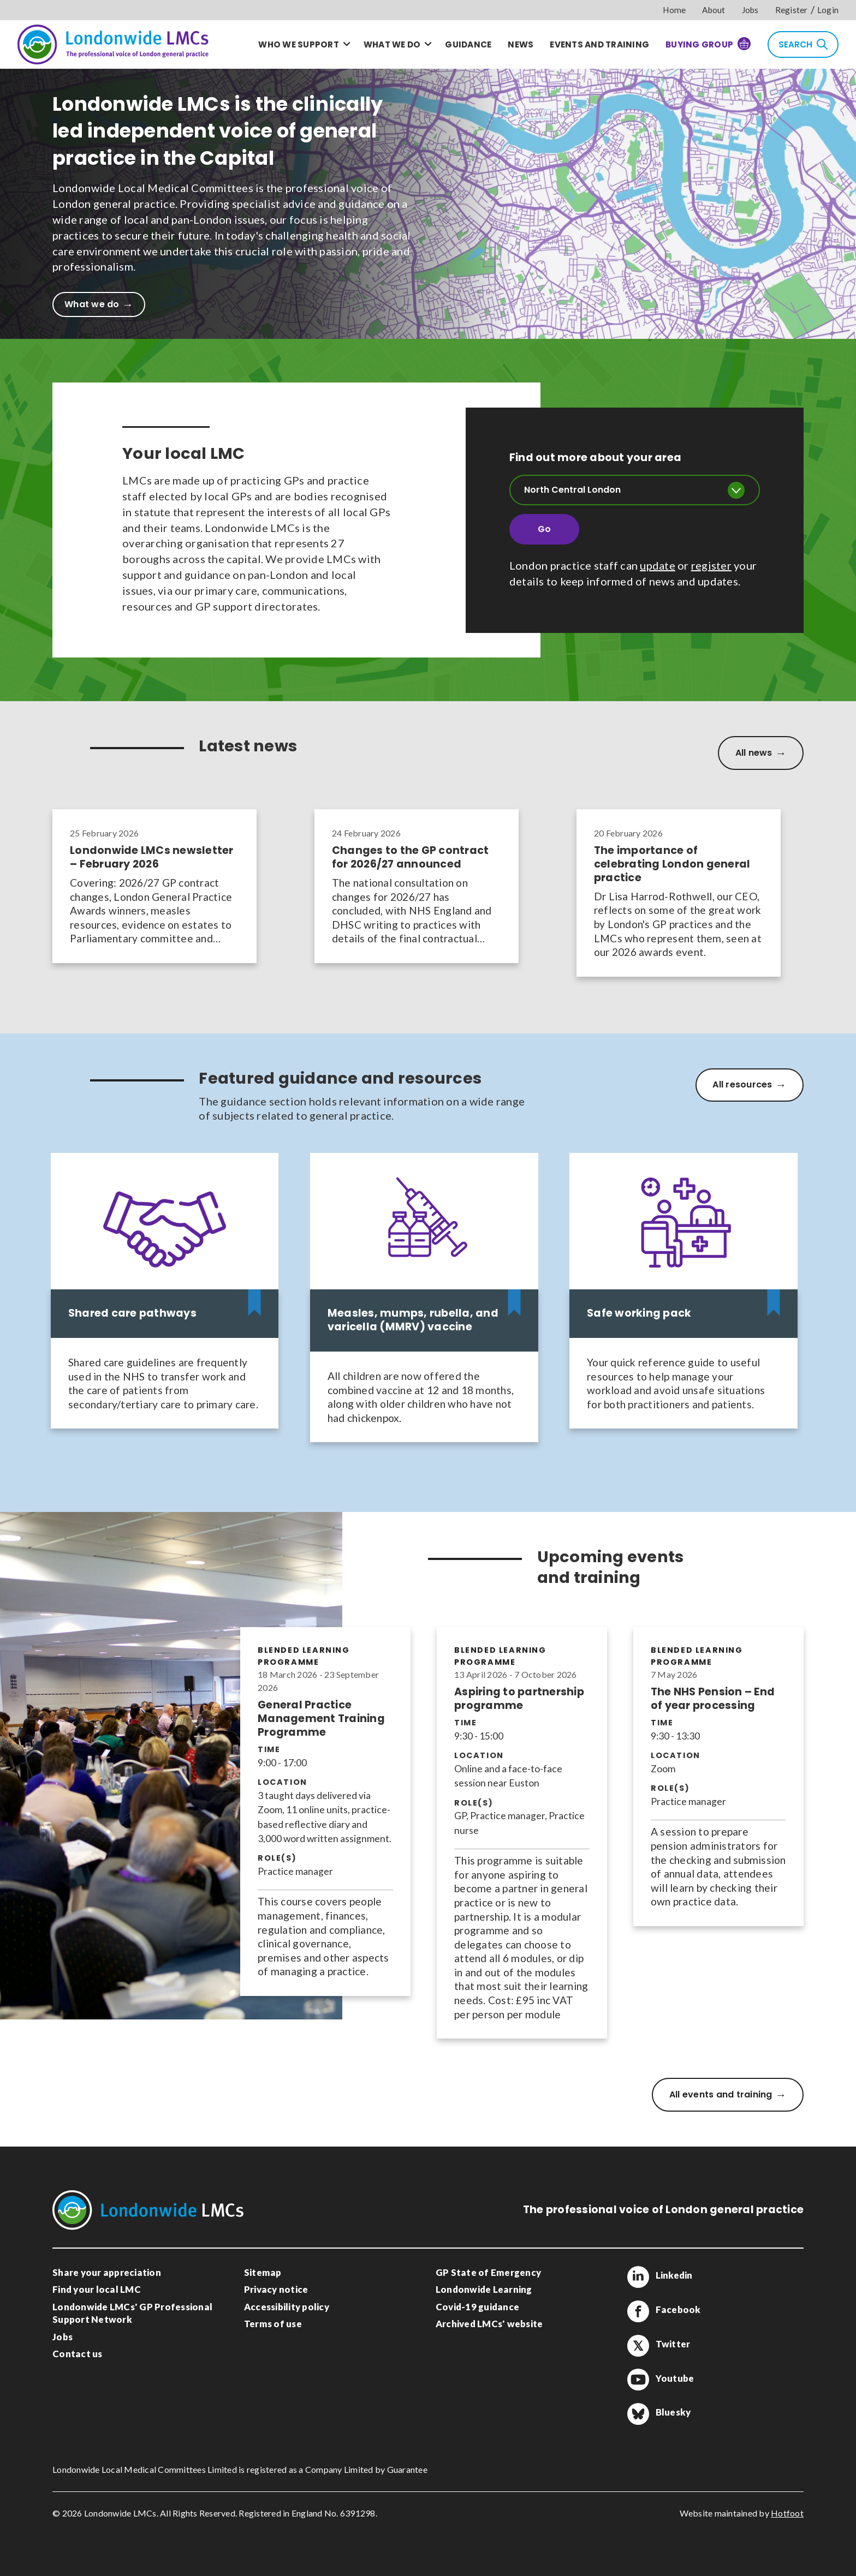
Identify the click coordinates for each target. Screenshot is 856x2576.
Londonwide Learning (484, 2289)
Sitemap (263, 2272)
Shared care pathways (132, 1313)
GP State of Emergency (488, 2272)
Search (803, 44)
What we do (392, 44)
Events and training (599, 44)
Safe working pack (639, 1313)
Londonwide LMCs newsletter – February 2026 (152, 857)
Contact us (77, 2353)
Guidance (468, 44)
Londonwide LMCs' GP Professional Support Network (132, 2313)
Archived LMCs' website (489, 2323)
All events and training (720, 2094)
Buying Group (708, 43)
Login (828, 10)
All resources (742, 1084)
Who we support (298, 44)
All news (753, 752)
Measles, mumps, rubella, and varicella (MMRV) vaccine (413, 1320)
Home (674, 10)
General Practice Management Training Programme (321, 1719)
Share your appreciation (106, 2272)
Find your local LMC (96, 2289)
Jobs (750, 10)
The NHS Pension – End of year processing (713, 1699)
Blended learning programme (304, 1656)
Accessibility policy (286, 2306)
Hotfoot (787, 2513)
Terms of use (273, 2323)
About (713, 10)
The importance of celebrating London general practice (672, 864)
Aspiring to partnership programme (519, 1699)
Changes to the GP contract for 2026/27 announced (410, 857)
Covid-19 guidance (477, 2306)
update (657, 565)
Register (791, 10)
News (520, 44)
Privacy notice (276, 2289)
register (711, 565)
